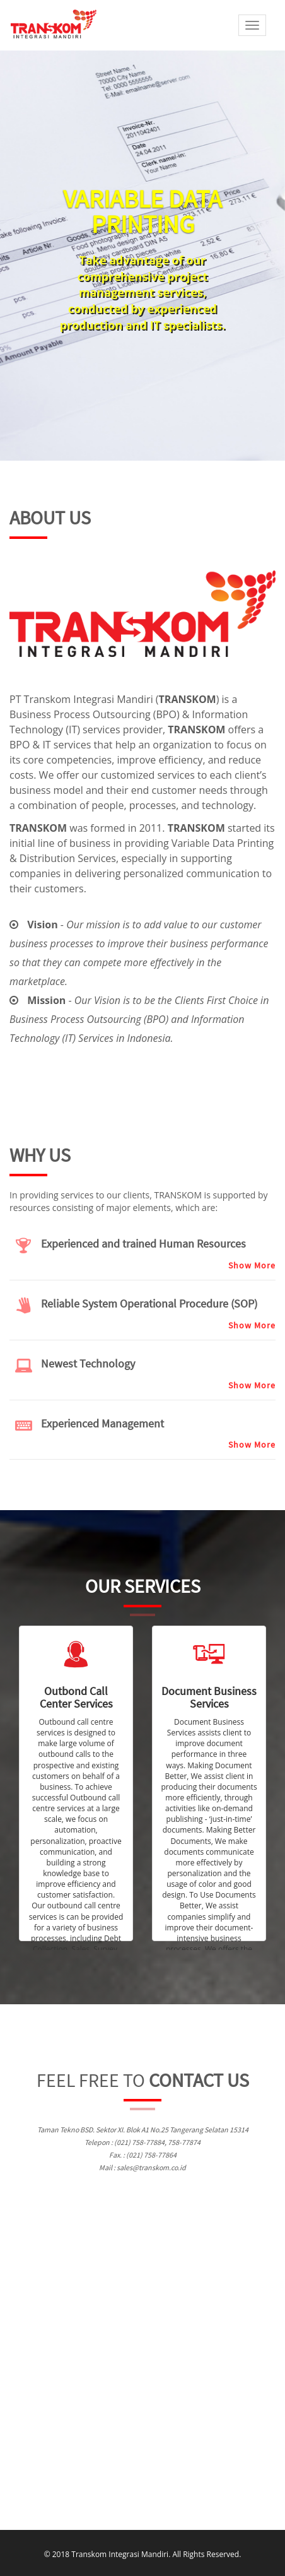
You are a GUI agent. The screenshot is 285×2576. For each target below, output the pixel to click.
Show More (252, 1265)
